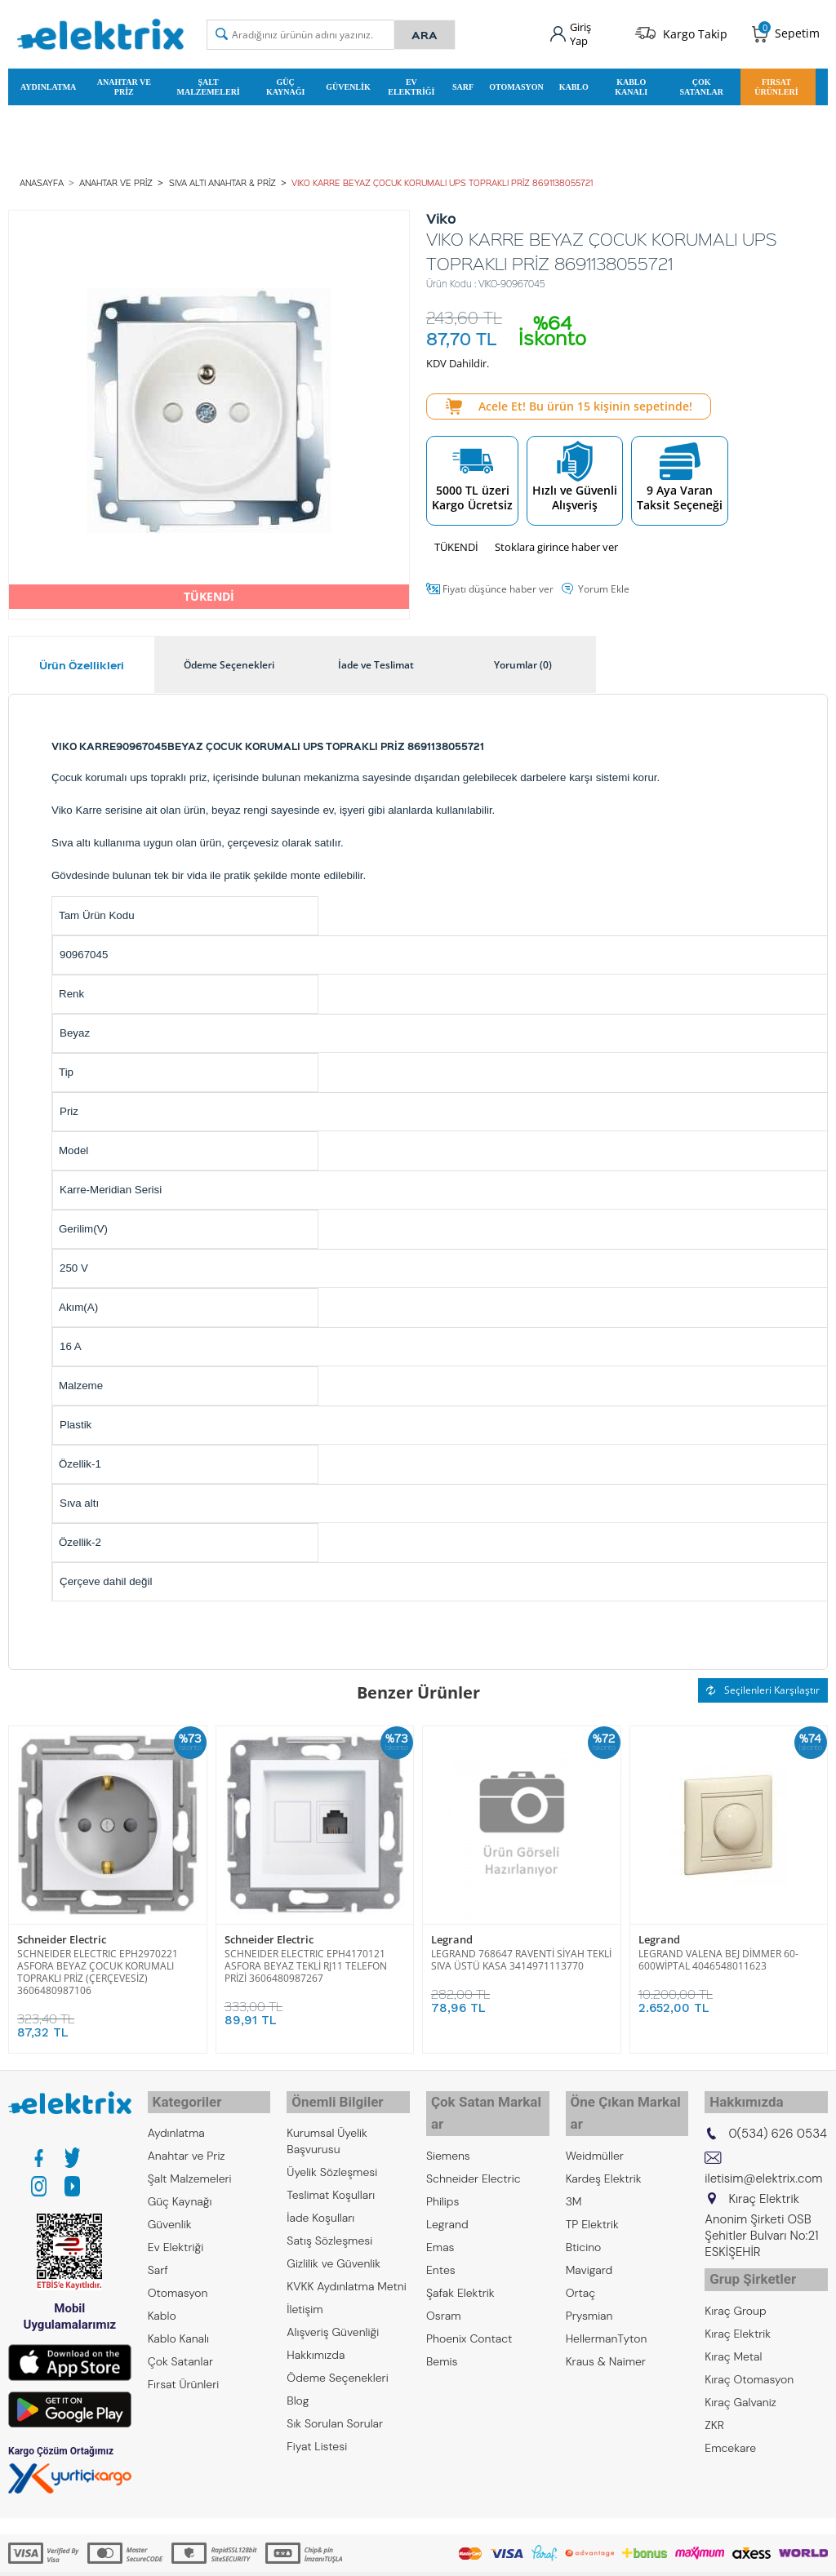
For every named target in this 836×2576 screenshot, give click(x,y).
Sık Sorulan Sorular (335, 2412)
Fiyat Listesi (317, 2435)
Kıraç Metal (733, 2339)
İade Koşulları (320, 2207)
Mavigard (589, 2236)
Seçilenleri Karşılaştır (763, 1685)
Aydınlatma (48, 84)
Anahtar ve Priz (124, 84)
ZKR (714, 2408)
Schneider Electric (61, 1935)
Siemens (448, 2122)
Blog (298, 2390)
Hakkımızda (316, 2344)
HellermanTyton (606, 2305)
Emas (440, 2213)
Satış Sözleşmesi (329, 2230)
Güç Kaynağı (285, 84)
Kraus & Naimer (606, 2328)
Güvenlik (348, 84)
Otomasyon (516, 84)
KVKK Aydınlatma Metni (346, 2275)
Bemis (441, 2328)
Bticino (584, 2213)
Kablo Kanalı (631, 84)
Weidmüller (595, 2122)
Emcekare (730, 2430)
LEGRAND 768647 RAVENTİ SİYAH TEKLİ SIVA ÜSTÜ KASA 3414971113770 (521, 1954)
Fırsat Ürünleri (776, 84)
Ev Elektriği (411, 84)
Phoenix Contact (469, 2305)
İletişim (304, 2298)
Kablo (574, 84)
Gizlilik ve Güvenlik (333, 2252)
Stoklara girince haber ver (556, 542)
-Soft (332, 2555)
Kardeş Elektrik (604, 2145)
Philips (442, 2168)
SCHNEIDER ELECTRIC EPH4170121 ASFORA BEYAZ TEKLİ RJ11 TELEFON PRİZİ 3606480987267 (306, 1960)
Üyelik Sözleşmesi (332, 2161)
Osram (443, 2282)
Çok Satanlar (701, 84)
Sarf (463, 84)
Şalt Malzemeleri (208, 84)
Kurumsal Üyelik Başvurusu (327, 2130)
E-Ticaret (368, 2555)
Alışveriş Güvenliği (333, 2321)
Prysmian (589, 2282)
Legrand (452, 1935)
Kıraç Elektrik (738, 2316)
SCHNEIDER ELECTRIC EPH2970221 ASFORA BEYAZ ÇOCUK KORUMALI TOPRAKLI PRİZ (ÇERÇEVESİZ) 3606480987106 (97, 1966)
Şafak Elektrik (460, 2259)
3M (574, 2168)
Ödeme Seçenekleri (337, 2367)
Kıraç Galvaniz (740, 2385)
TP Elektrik (592, 2190)
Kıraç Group (735, 2293)
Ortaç (581, 2259)
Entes (441, 2236)
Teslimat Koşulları (331, 2184)
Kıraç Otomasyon (749, 2362)
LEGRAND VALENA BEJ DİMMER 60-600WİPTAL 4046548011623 (718, 1954)
